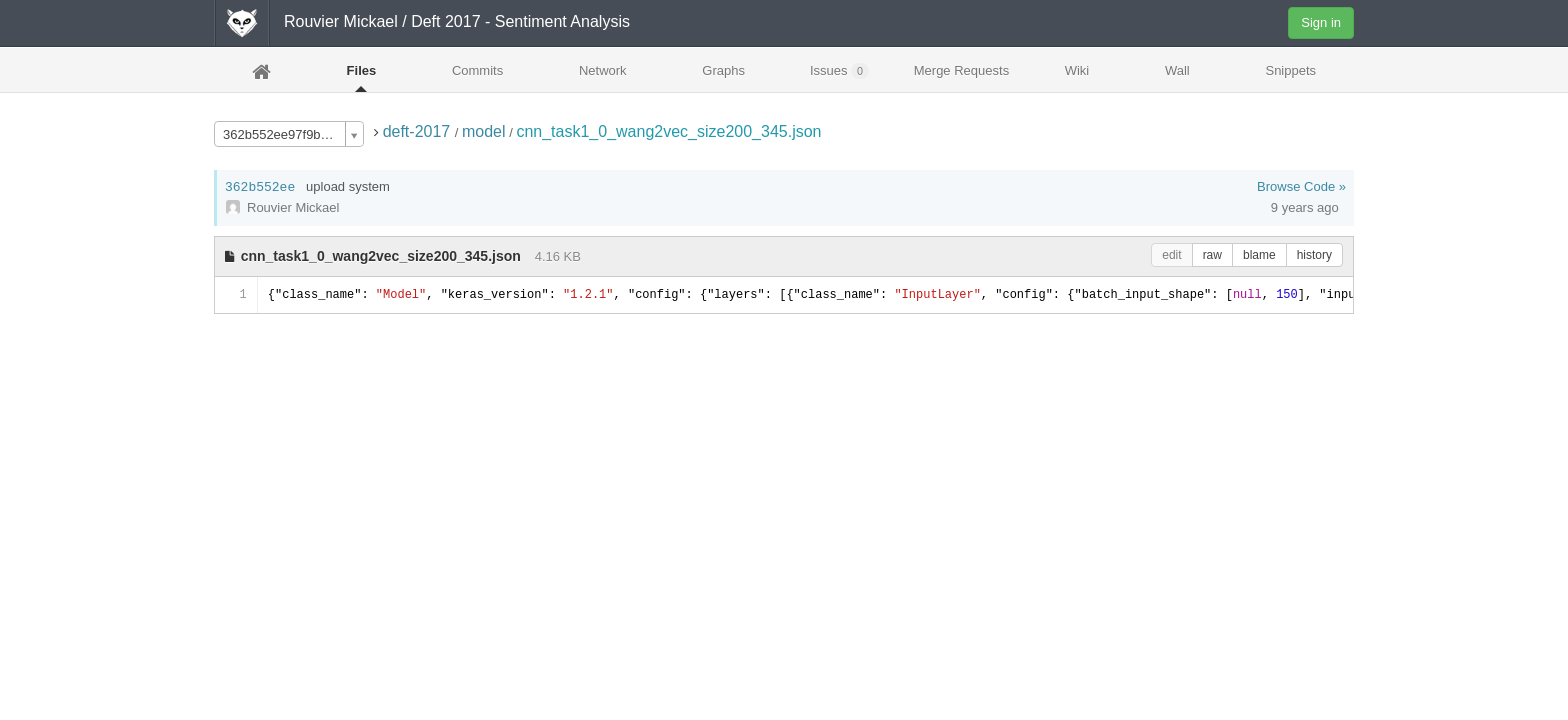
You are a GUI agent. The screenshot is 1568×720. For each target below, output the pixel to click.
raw (1212, 255)
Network (603, 70)
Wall (1177, 70)
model (484, 131)
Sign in (1321, 22)
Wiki (1077, 70)
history (1314, 255)
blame (1259, 255)
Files (362, 70)
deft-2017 (419, 131)
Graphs (723, 70)
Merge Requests (961, 76)
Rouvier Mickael (341, 21)
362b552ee (260, 187)
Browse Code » (1301, 186)
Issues (839, 71)
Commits (477, 70)
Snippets (1290, 70)
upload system (348, 186)
